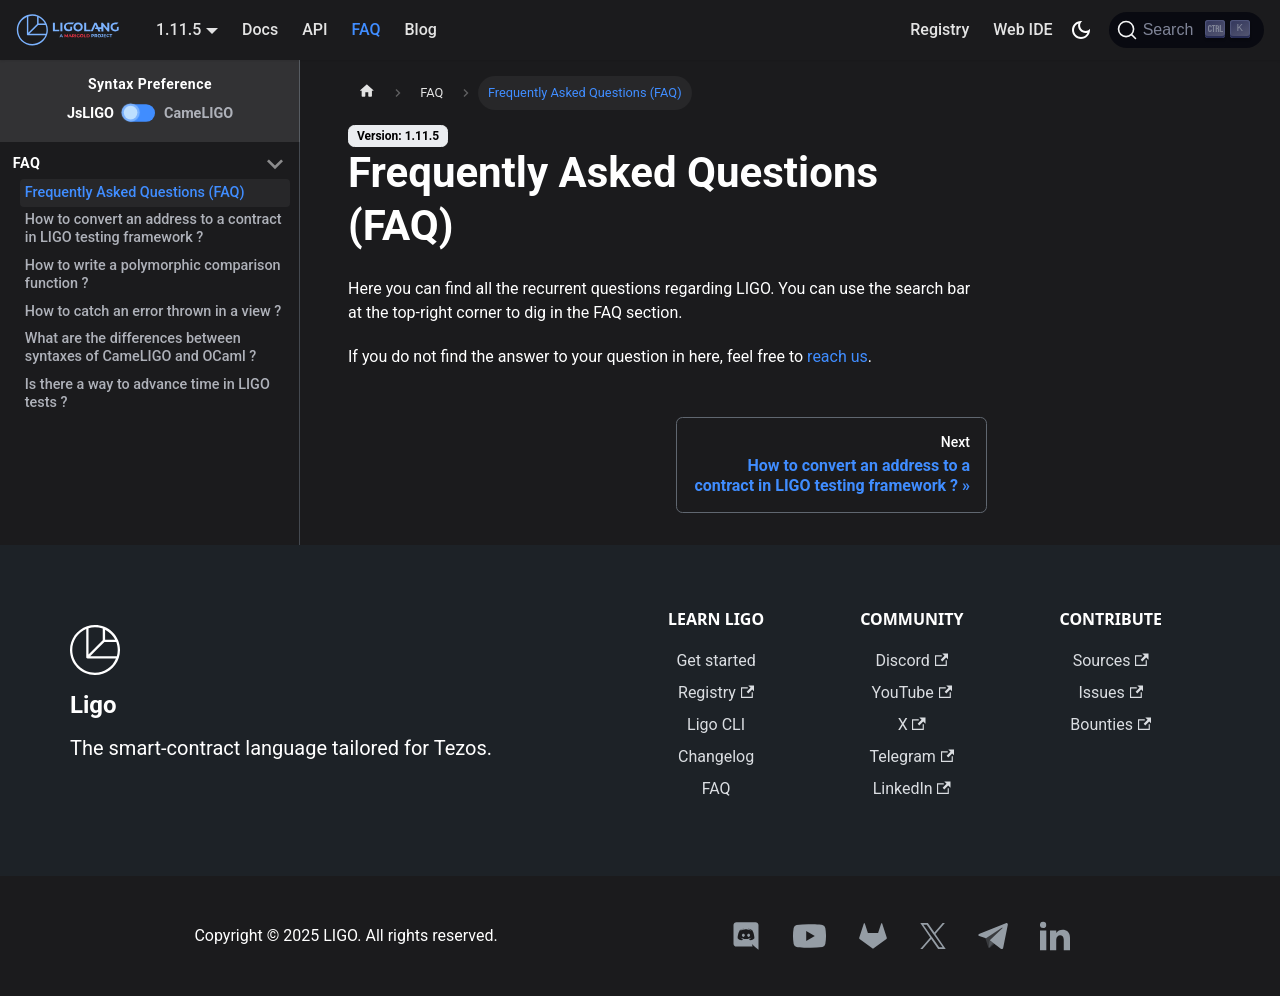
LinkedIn (912, 788)
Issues (1110, 692)
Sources (1111, 660)
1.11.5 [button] (178, 29)
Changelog (716, 756)
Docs (260, 29)
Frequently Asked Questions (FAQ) (135, 192)
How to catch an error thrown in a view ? (153, 311)
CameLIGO (198, 113)
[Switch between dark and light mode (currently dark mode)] (1081, 30)
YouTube (912, 692)
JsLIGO (90, 113)
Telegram (911, 756)
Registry (939, 29)
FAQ (366, 29)
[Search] (1186, 30)
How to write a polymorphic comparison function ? (153, 274)
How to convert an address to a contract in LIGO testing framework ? (153, 228)
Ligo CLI (716, 724)
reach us (837, 356)
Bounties (1110, 724)
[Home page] (367, 93)
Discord (911, 660)
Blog (420, 29)
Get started (715, 660)
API (314, 29)
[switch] (139, 113)
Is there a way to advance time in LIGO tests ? (147, 393)
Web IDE (1022, 29)
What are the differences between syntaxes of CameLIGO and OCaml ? (140, 347)
